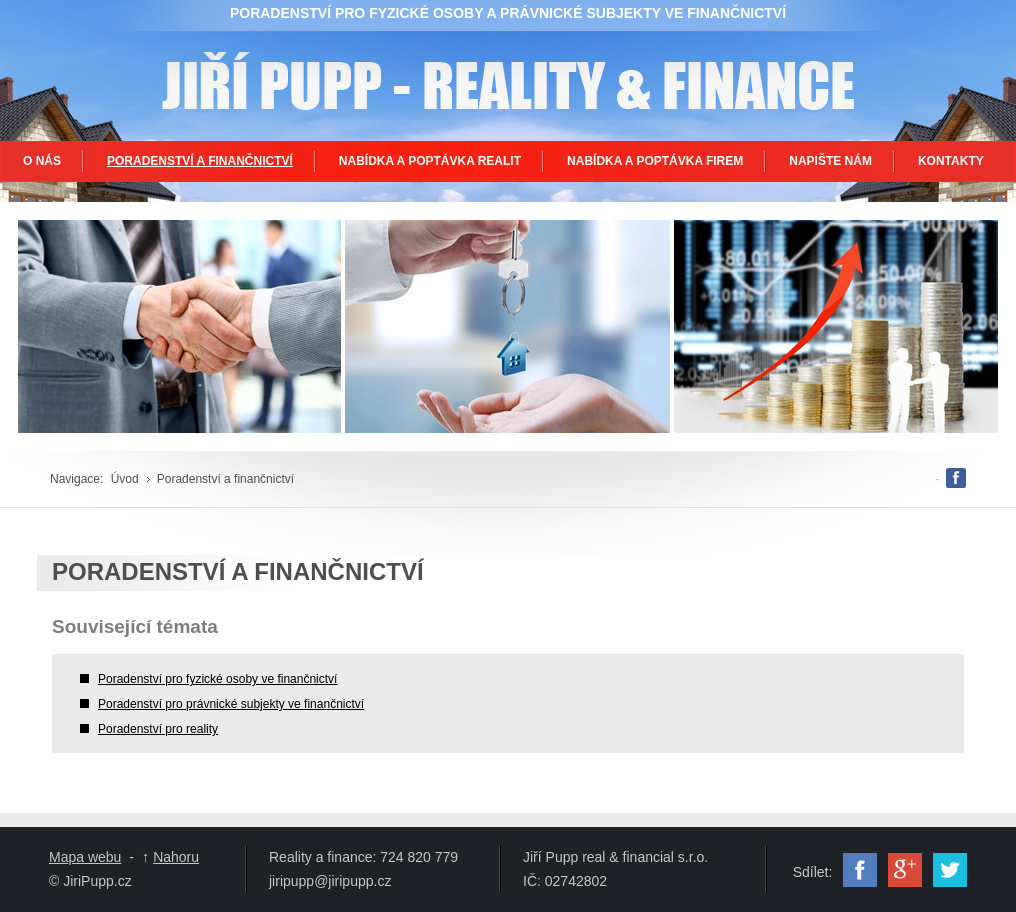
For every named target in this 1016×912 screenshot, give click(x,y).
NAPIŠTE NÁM (830, 161)
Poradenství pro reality (158, 729)
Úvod (125, 479)
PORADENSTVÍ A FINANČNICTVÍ (200, 161)
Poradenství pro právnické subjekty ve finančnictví (231, 704)
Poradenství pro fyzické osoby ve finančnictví (217, 679)
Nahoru (176, 857)
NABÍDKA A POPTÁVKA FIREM (655, 161)
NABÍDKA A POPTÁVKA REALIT (430, 161)
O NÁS (42, 161)
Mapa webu (85, 857)
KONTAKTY (951, 161)
